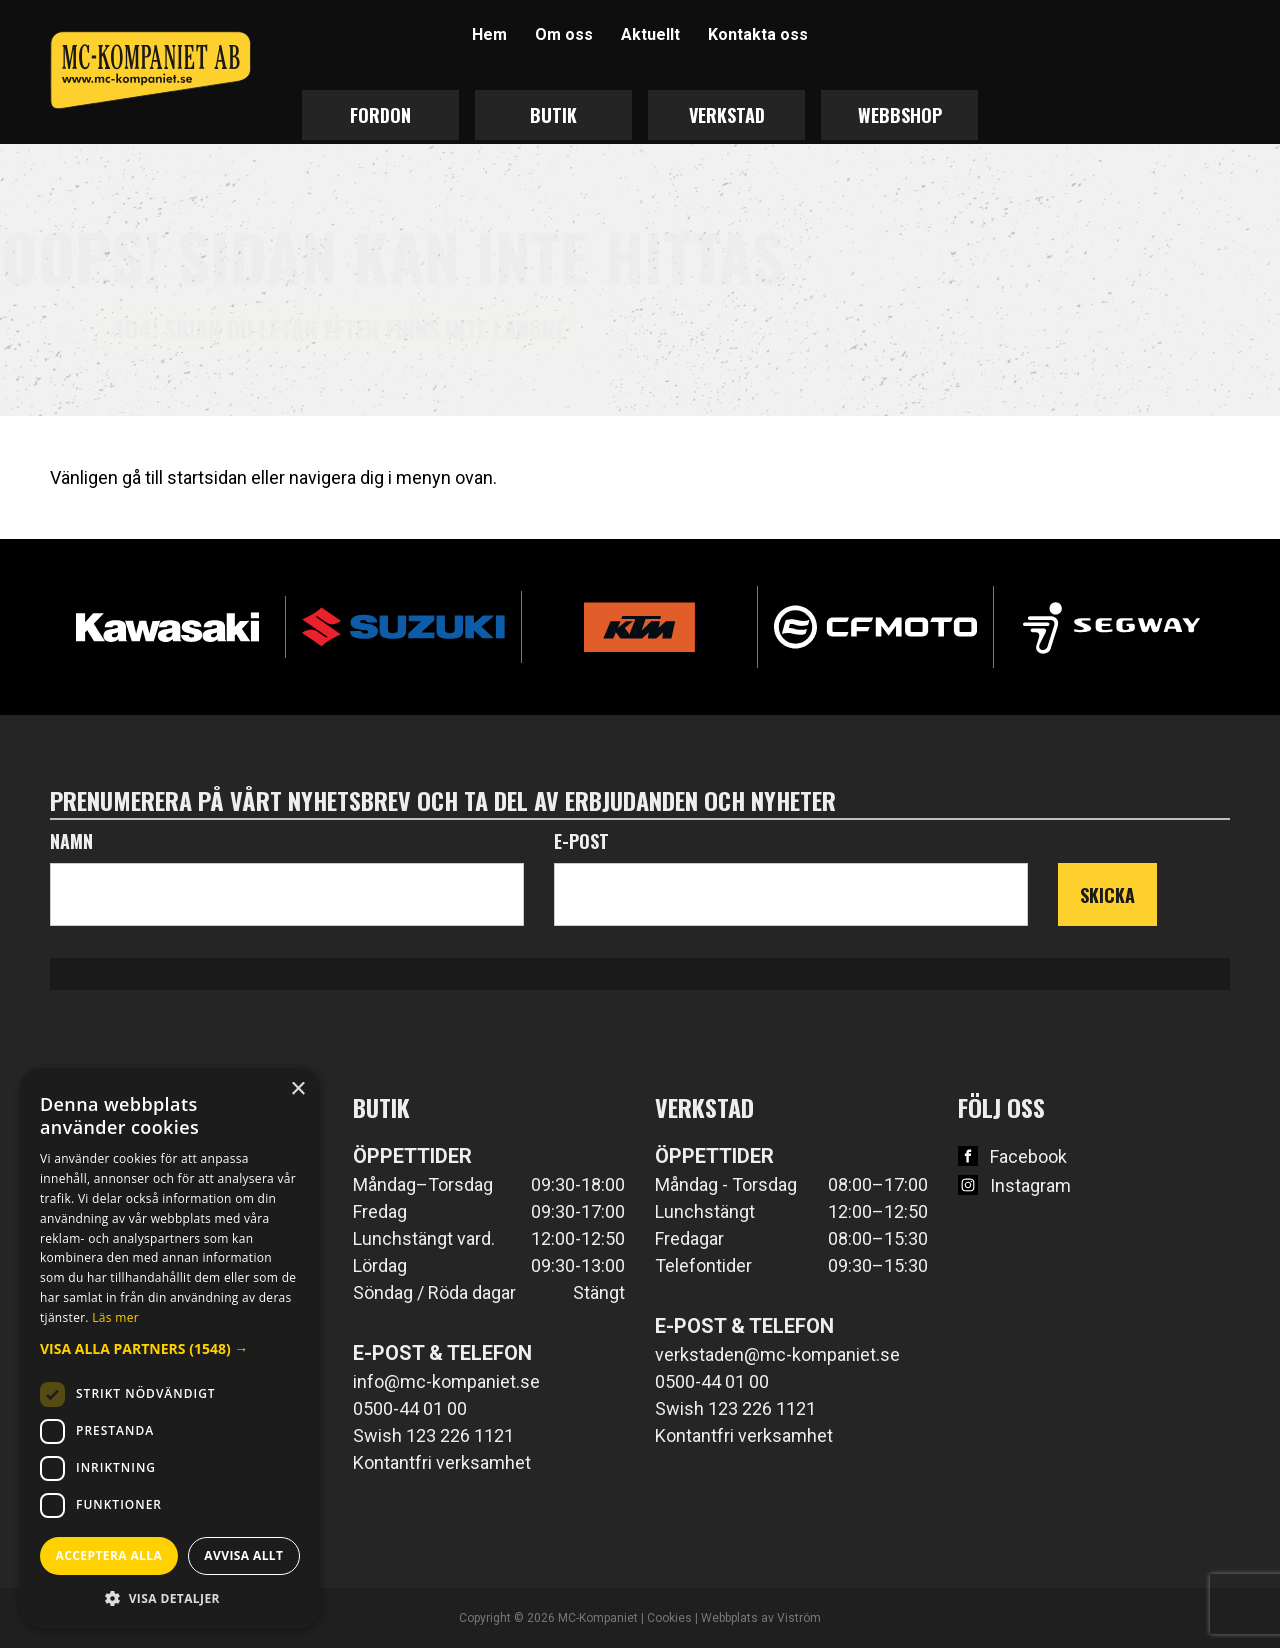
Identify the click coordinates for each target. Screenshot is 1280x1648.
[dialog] (170, 1348)
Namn (71, 841)
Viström (799, 1618)
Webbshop (900, 115)
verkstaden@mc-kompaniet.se (777, 1354)
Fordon (380, 115)
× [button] (297, 1089)
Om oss (564, 34)
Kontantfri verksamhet (442, 1462)
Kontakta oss (758, 34)
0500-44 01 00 (410, 1408)
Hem (489, 34)
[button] (170, 1348)
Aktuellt (650, 34)
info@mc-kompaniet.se (446, 1381)
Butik (553, 115)
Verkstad (727, 115)
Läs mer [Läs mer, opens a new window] (115, 1317)
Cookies (669, 1618)
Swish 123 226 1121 (433, 1435)
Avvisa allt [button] (243, 1555)
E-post (581, 841)
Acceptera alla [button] (109, 1555)
